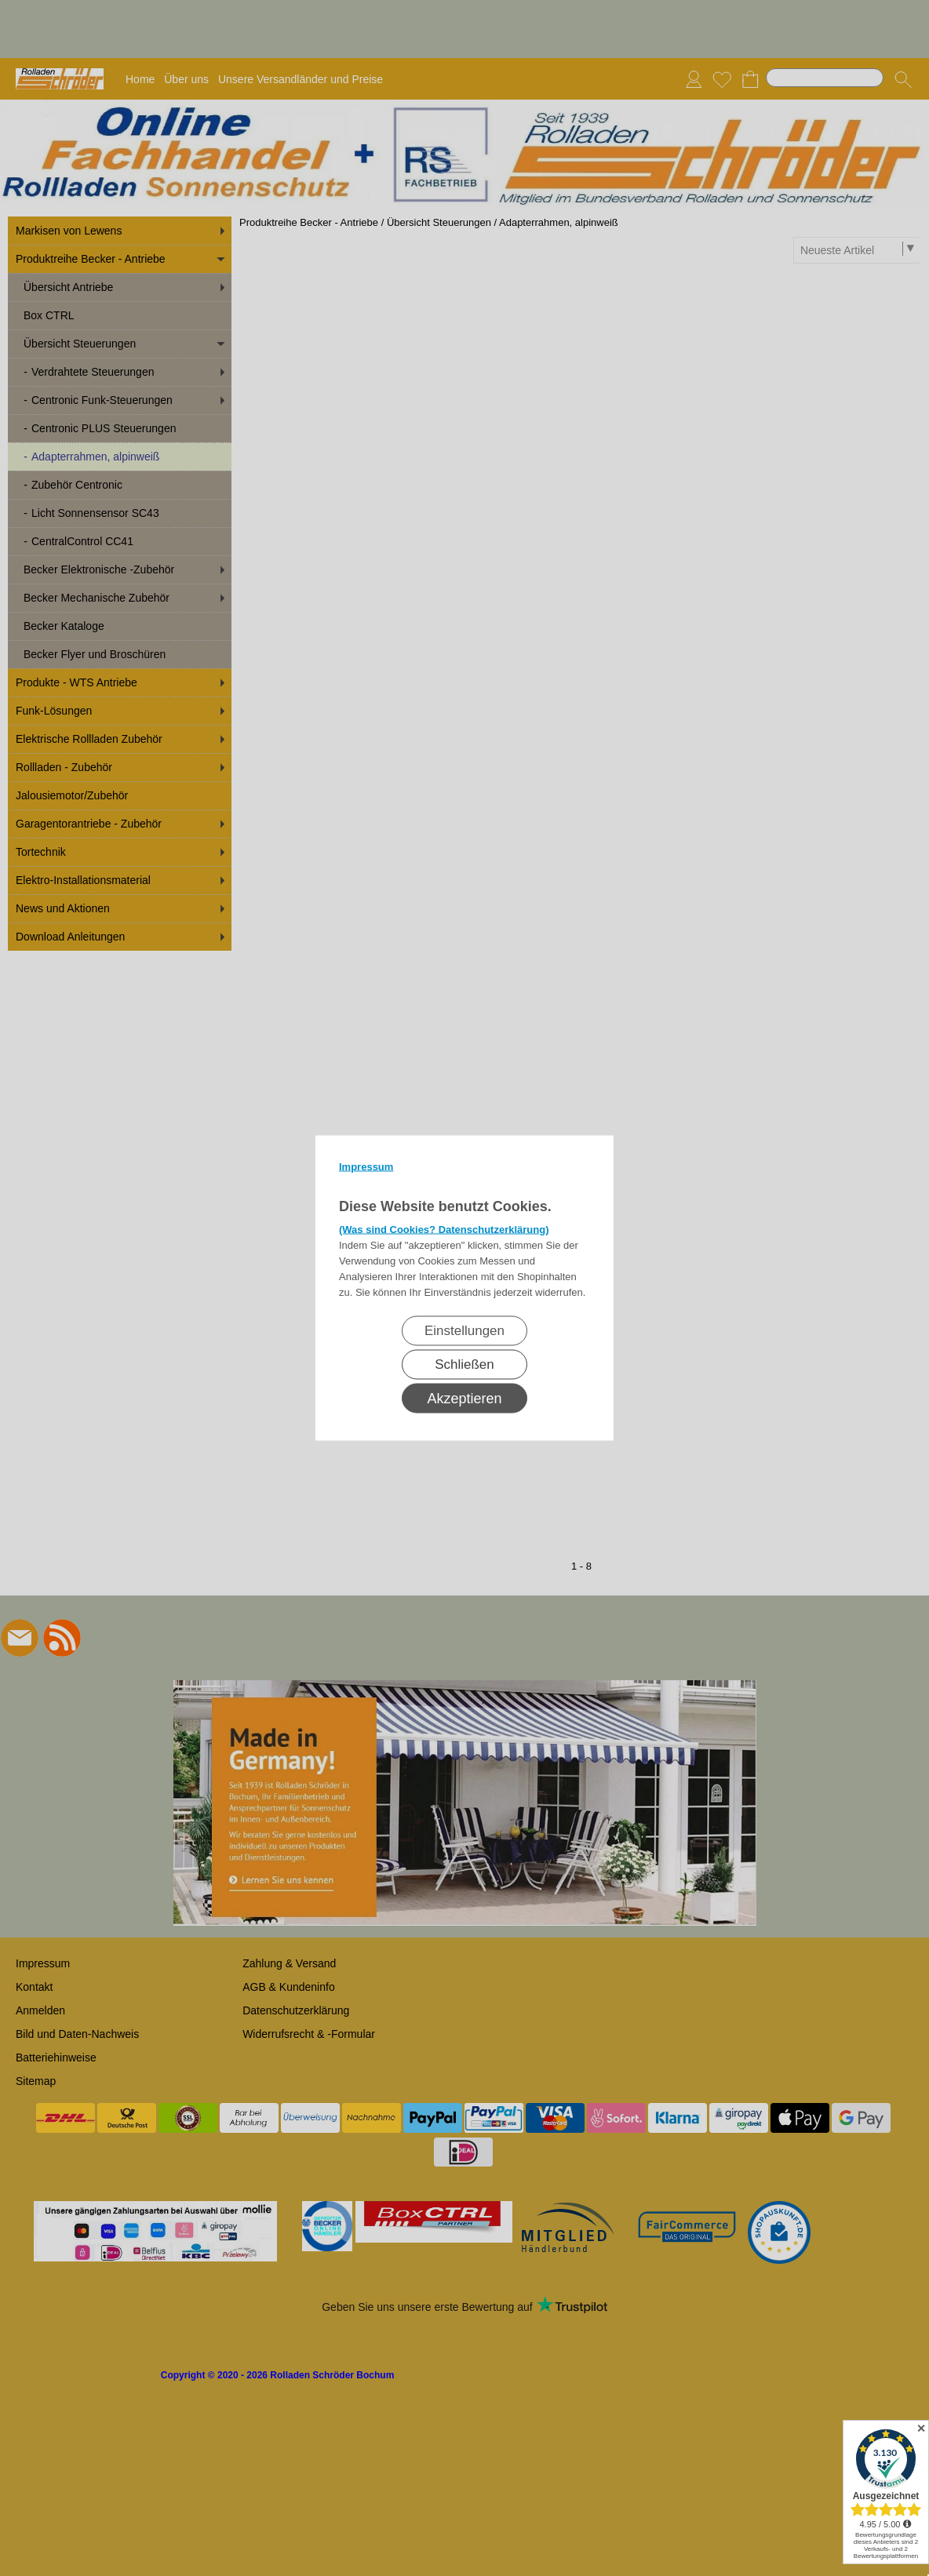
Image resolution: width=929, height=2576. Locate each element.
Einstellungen (464, 1330)
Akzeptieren (464, 1398)
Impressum (366, 1167)
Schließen (464, 1364)
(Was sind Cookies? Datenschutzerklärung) (444, 1229)
